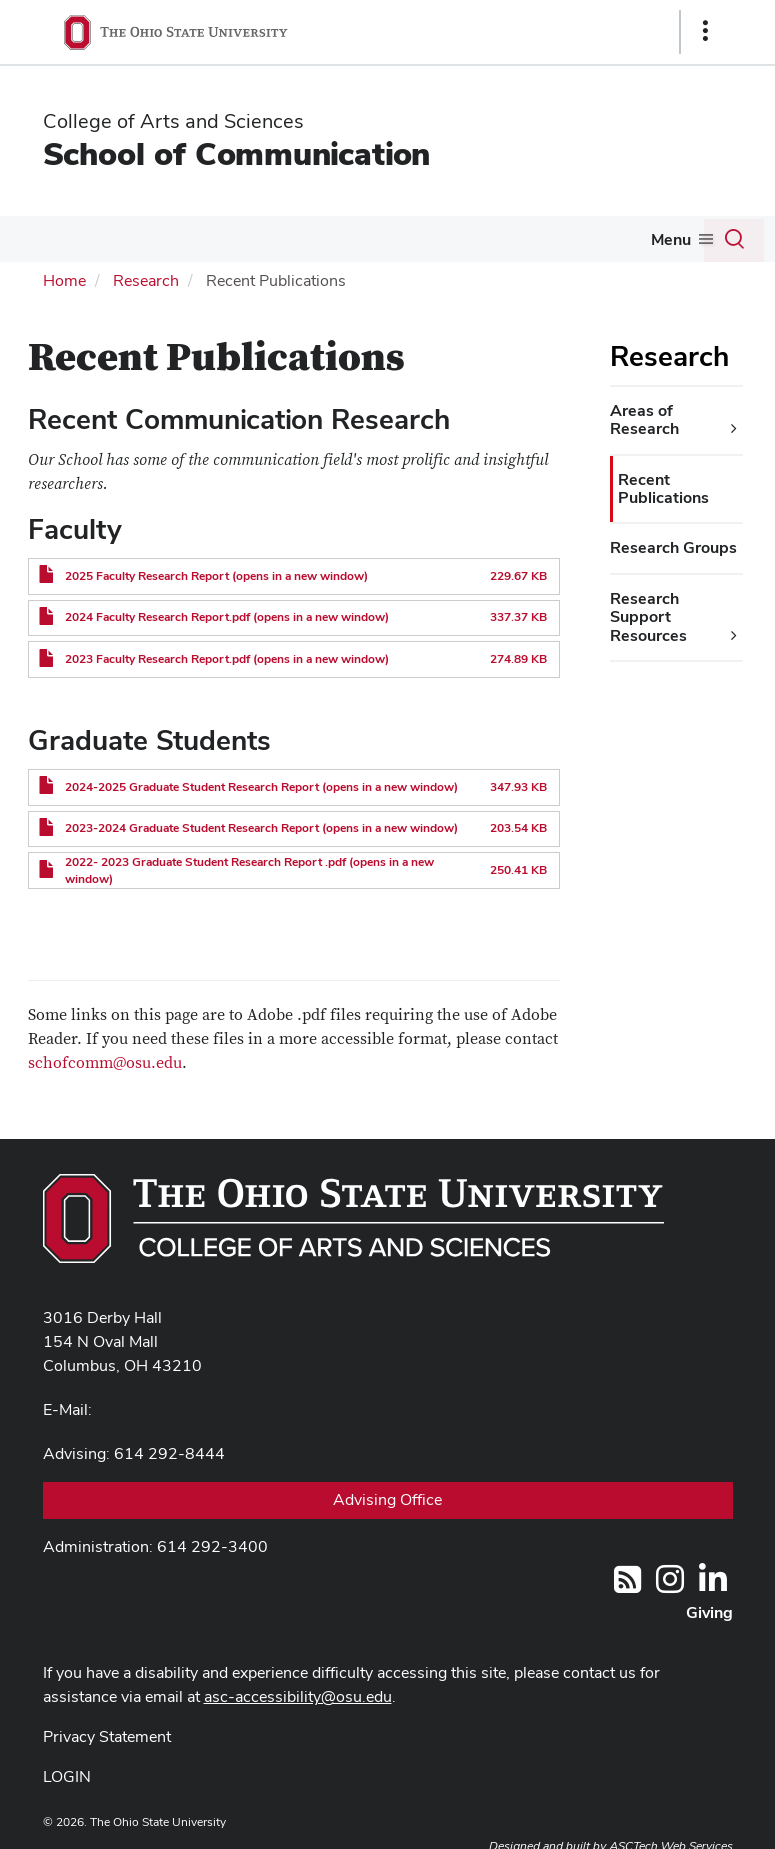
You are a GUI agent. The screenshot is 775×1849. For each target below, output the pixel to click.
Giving (709, 1612)
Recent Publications (663, 488)
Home (64, 280)
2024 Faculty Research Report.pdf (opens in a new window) (227, 617)
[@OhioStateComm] (670, 1585)
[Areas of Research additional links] (734, 429)
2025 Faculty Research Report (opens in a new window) (216, 576)
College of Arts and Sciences (173, 121)
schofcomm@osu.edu (105, 1063)
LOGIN (67, 1776)
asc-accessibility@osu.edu (298, 1696)
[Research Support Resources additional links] (734, 636)
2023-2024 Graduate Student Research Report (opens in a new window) (261, 828)
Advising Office (387, 1499)
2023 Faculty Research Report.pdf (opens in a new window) (227, 659)
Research (146, 280)
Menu (671, 239)
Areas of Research (644, 419)
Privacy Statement (107, 1736)
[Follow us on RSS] (627, 1585)
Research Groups (673, 547)
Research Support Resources (648, 617)
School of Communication (236, 153)
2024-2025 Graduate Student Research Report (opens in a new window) (261, 787)
